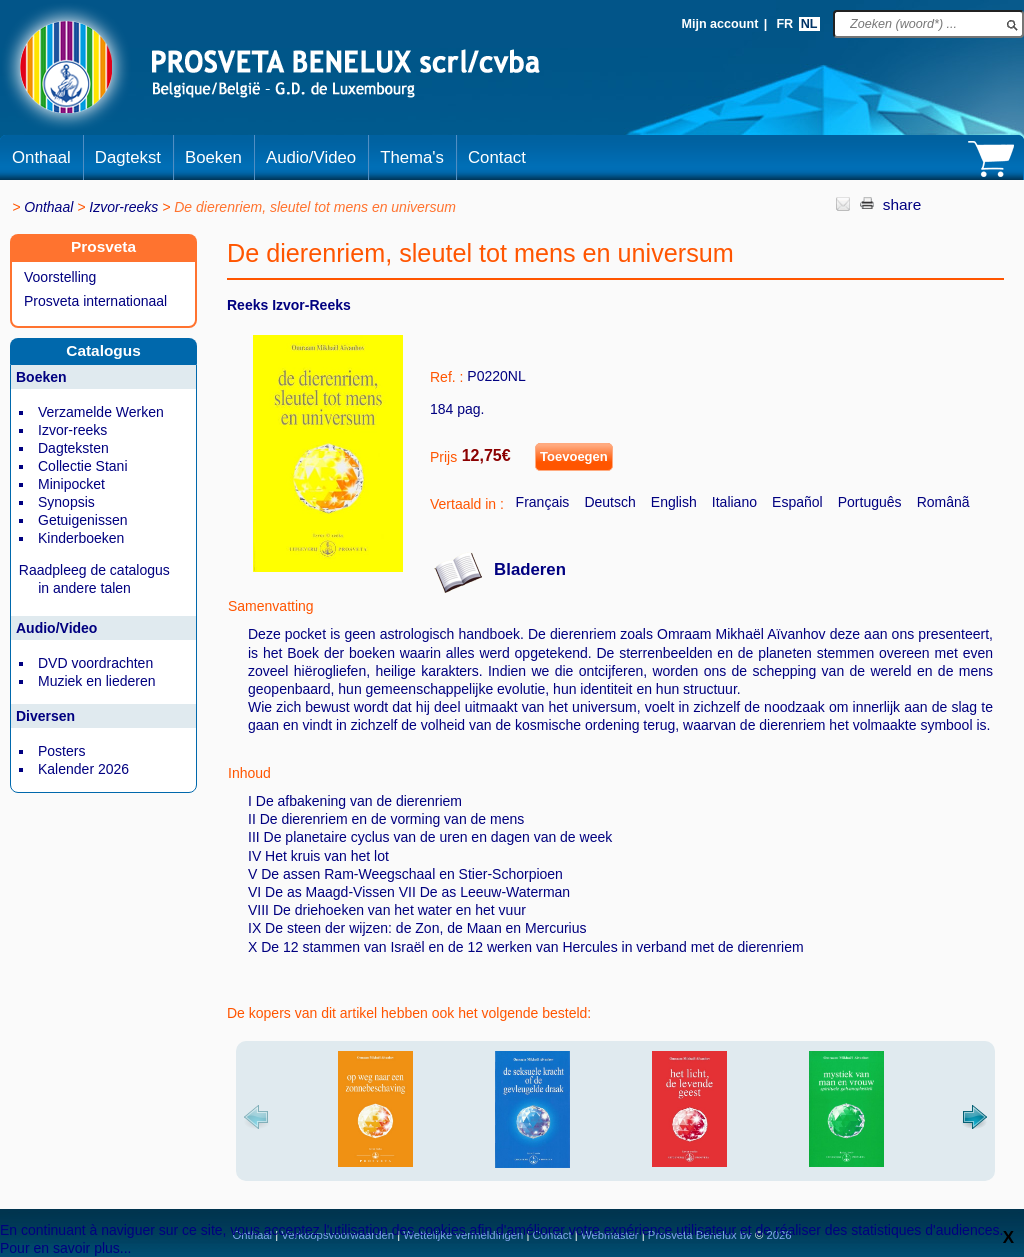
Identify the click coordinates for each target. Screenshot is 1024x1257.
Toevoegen (574, 456)
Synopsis (66, 502)
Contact (497, 157)
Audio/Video (311, 157)
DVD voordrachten (95, 663)
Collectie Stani (83, 466)
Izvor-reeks (123, 207)
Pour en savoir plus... (66, 1248)
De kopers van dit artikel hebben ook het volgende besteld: (409, 1013)
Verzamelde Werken (101, 412)
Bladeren (530, 569)
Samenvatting (271, 606)
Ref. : (446, 377)
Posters (61, 751)
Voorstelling (60, 277)
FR (784, 24)
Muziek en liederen (97, 681)
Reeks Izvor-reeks (289, 305)
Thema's (412, 157)
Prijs (443, 457)
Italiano (734, 502)
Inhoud (249, 773)
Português (870, 502)
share (902, 204)
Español (797, 502)
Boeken (213, 157)
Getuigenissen (83, 520)
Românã (943, 502)
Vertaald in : (467, 504)
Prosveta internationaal (95, 301)
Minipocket (71, 484)
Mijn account (719, 24)
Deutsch (609, 502)
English (674, 502)
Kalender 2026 (83, 769)
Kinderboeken (81, 538)
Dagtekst (128, 157)
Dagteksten (73, 448)
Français (543, 502)
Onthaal (41, 157)
